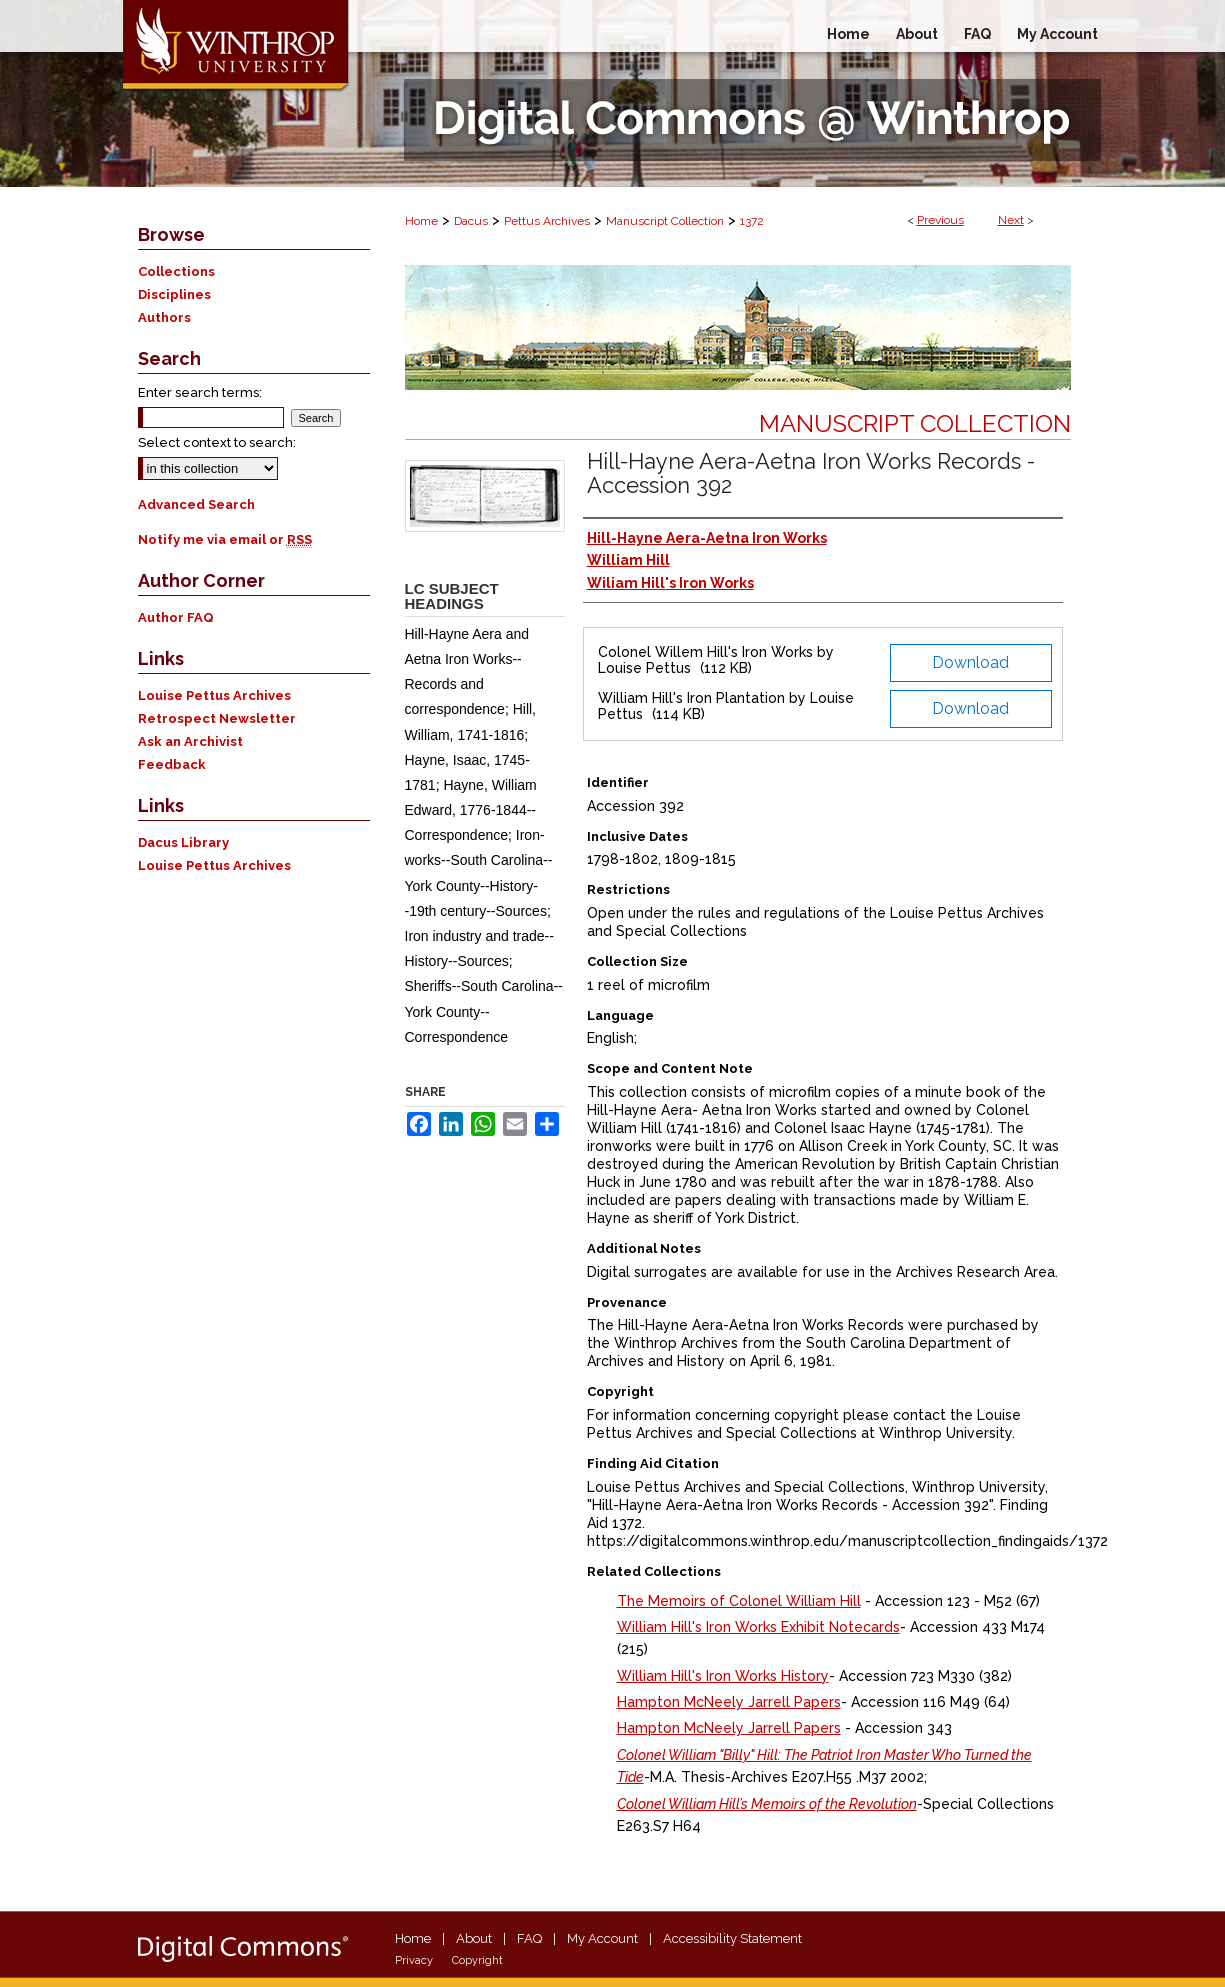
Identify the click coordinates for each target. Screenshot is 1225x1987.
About (474, 1938)
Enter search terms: (200, 392)
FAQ (529, 1938)
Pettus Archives (547, 221)
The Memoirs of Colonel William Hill (739, 1601)
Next (1011, 220)
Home (421, 221)
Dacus (471, 221)
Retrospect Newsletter (217, 718)
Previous (940, 220)
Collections (176, 271)
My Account (602, 1938)
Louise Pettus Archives (214, 695)
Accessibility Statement (732, 1938)
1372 (752, 221)
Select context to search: (217, 442)
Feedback (172, 764)
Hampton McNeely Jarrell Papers (729, 1702)
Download (970, 662)
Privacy (414, 1960)
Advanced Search (196, 504)
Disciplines (174, 294)
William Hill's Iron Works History (723, 1676)
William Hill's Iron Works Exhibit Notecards (758, 1627)
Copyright (477, 1960)
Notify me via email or (225, 539)
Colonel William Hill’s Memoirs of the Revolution (767, 1804)
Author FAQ (176, 617)
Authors (164, 317)
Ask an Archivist (190, 741)
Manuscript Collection (665, 221)
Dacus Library (183, 842)
